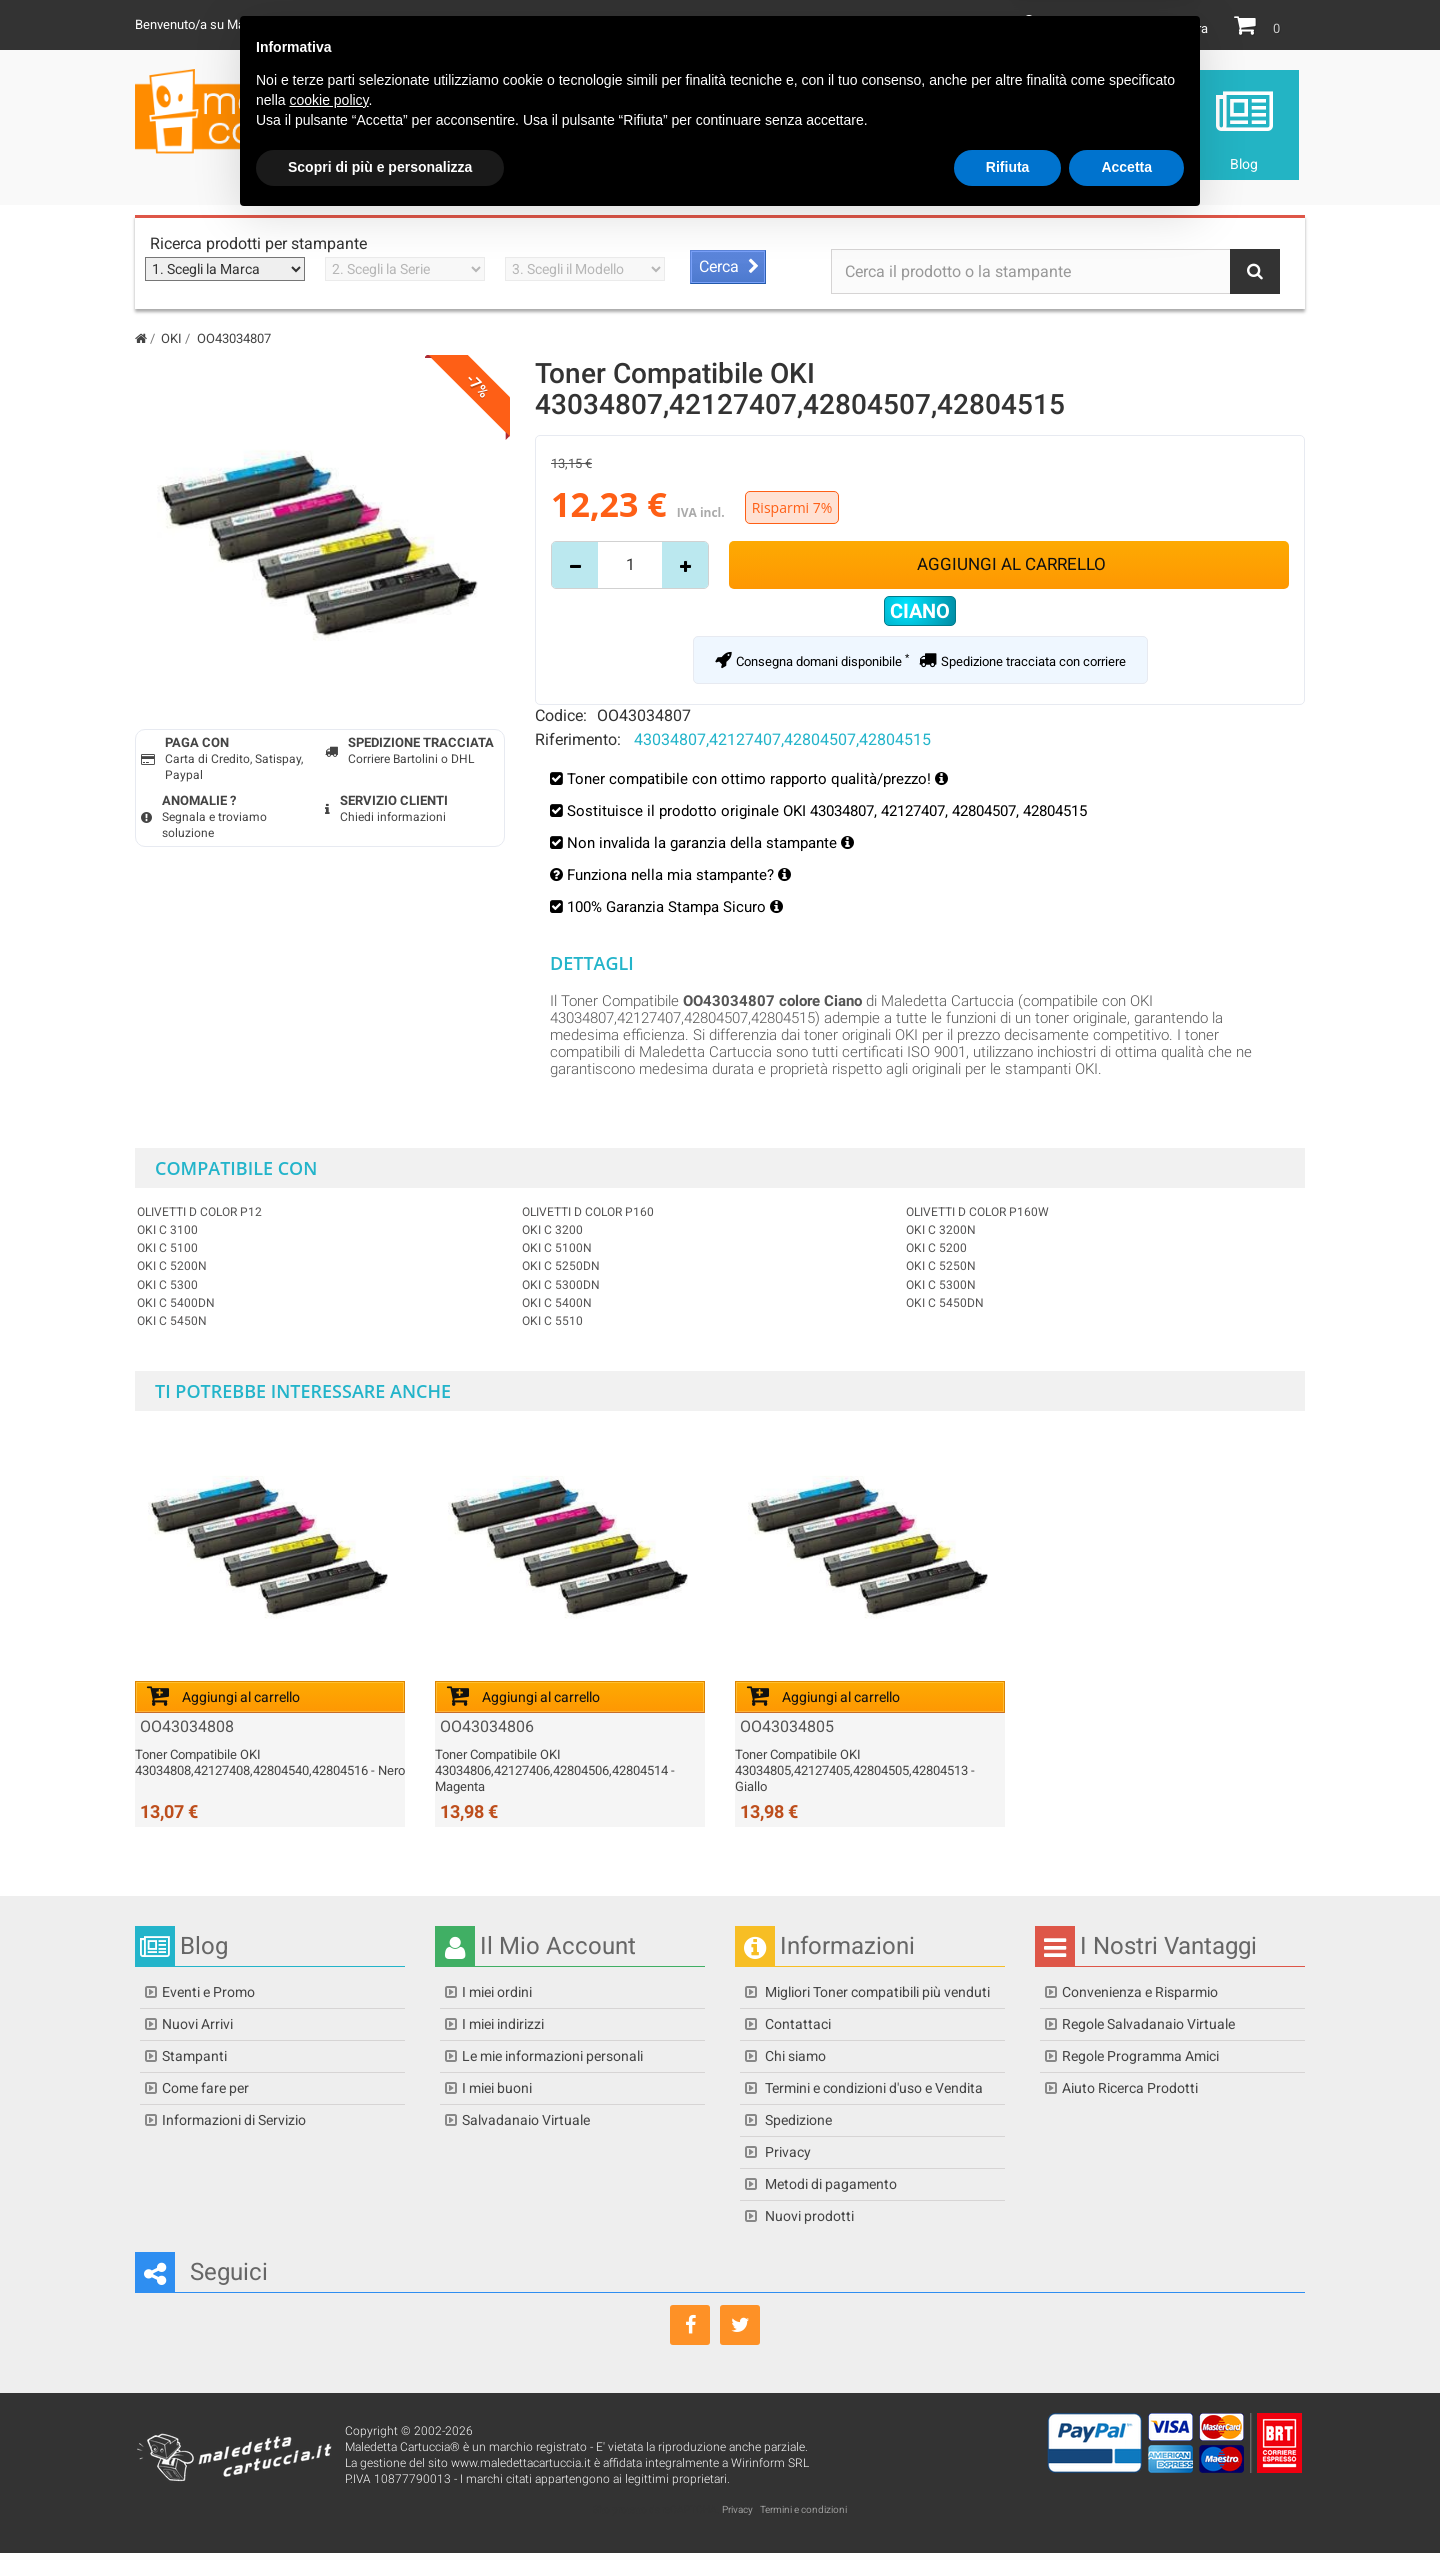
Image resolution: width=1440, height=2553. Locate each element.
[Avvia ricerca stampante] (728, 267)
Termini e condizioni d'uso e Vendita (872, 2088)
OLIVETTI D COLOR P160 (588, 1212)
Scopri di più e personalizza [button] (380, 2498)
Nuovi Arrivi (197, 2024)
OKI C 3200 (552, 1230)
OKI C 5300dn (561, 1285)
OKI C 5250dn (561, 1266)
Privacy (786, 2152)
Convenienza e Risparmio (1140, 1992)
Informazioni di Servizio (234, 2120)
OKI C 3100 (167, 1230)
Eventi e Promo (208, 1992)
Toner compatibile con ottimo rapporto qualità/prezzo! (751, 779)
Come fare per (205, 2088)
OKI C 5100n (557, 1248)
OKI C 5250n (941, 1266)
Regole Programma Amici (1140, 2056)
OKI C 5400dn (176, 1303)
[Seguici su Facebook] (690, 2325)
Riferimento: (578, 739)
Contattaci (796, 2024)
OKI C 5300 (167, 1285)
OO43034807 (644, 715)
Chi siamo (794, 2056)
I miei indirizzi (503, 2024)
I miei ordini (497, 1992)
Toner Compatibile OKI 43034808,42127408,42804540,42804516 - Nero (270, 1762)
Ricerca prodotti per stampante (258, 243)
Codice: (561, 715)
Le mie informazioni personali (552, 2056)
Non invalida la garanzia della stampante (710, 843)
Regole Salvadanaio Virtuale (1148, 2024)
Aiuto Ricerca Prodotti (1130, 2088)
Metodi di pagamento (829, 2184)
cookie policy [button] (328, 2431)
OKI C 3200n (941, 1230)
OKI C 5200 (936, 1248)
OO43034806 (487, 1727)
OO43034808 (187, 1727)
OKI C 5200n (172, 1266)
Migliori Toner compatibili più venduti (876, 1992)
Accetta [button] (1126, 2498)
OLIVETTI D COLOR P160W (977, 1212)
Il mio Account (1088, 28)
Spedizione (797, 2120)
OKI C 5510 (552, 1321)
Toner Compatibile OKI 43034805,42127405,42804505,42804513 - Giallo (855, 1770)
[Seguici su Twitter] (740, 2325)
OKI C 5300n (941, 1285)
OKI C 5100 (167, 1248)
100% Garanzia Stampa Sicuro (675, 907)
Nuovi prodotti (808, 2216)
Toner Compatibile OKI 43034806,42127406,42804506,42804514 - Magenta (555, 1770)
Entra (1193, 28)
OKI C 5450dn (945, 1303)
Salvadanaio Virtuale (526, 2120)
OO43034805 (787, 1727)
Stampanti (194, 2056)
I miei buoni (497, 2088)
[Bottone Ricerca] (1255, 271)
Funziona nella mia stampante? (679, 875)
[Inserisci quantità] (630, 565)
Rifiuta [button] (1008, 2498)
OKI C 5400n (557, 1303)
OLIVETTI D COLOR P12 (199, 1212)
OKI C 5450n (172, 1321)
